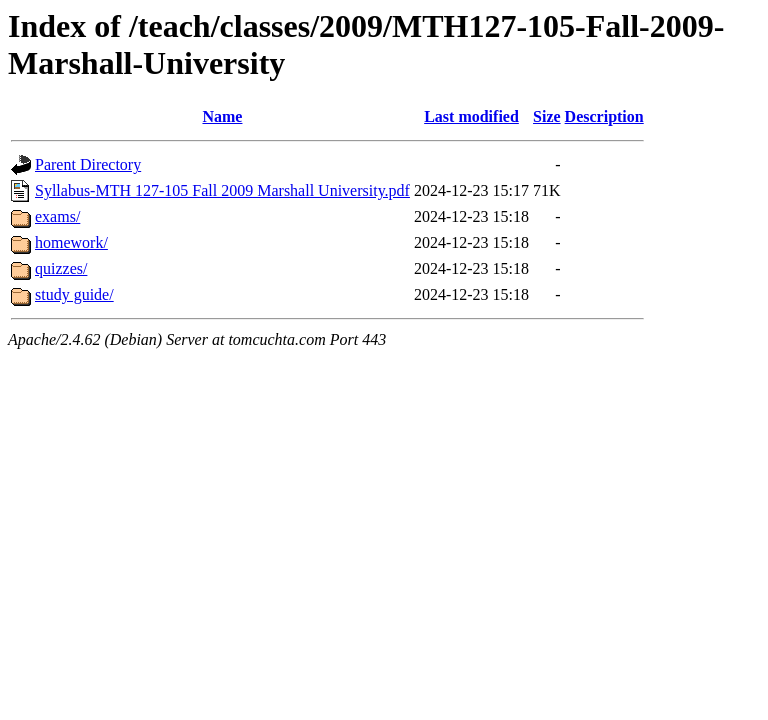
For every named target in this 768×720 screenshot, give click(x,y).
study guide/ (74, 294)
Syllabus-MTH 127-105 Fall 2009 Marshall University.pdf (222, 190)
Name (222, 116)
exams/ (57, 216)
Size (547, 116)
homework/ (71, 242)
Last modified (471, 116)
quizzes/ (61, 268)
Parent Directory (88, 164)
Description (604, 116)
